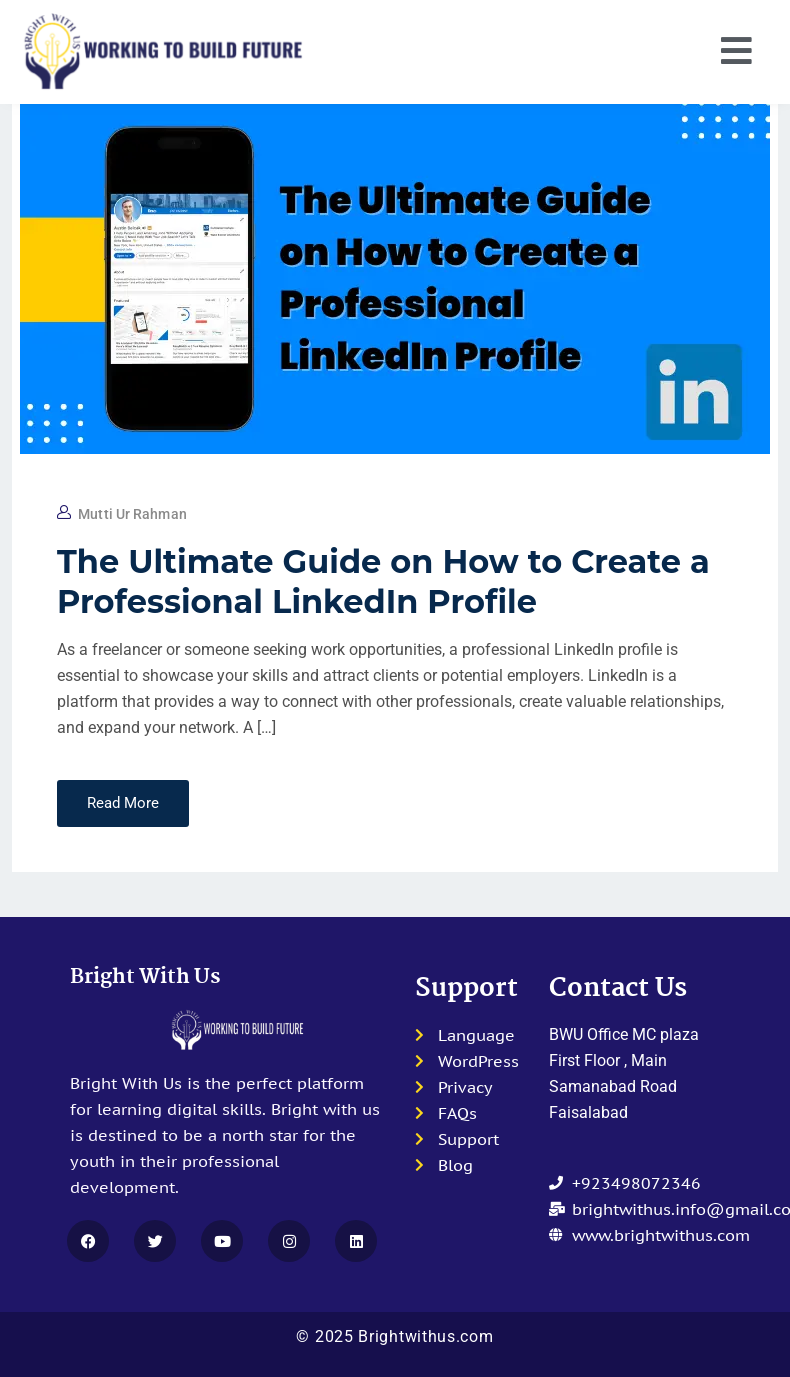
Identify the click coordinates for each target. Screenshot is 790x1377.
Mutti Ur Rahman (132, 514)
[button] (737, 52)
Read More (123, 803)
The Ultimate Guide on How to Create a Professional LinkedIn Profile (383, 581)
